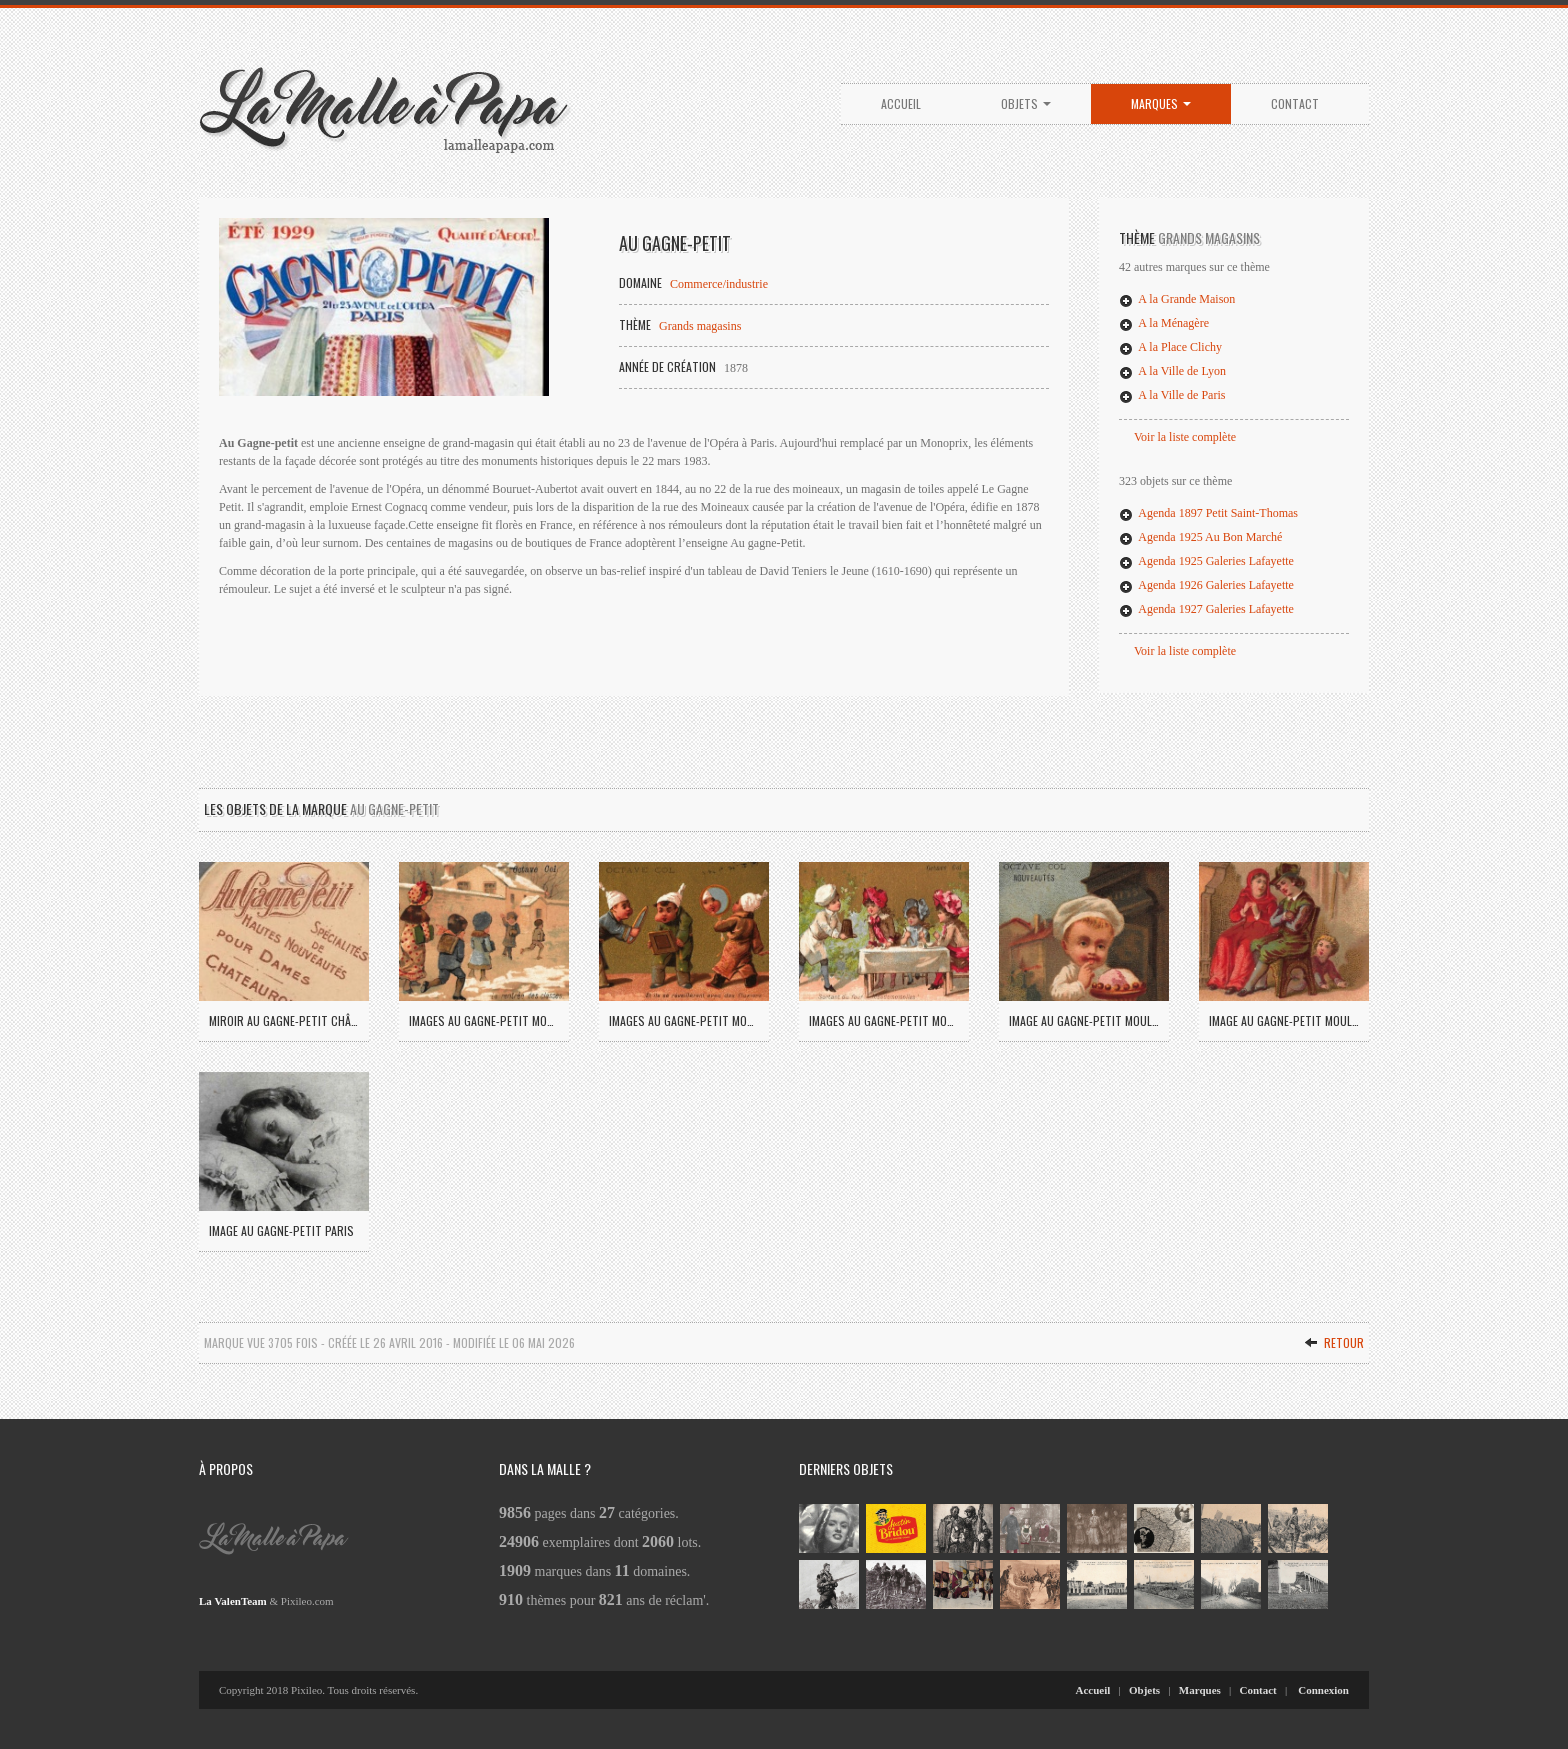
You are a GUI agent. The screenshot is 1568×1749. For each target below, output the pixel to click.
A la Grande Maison (1177, 299)
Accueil (901, 103)
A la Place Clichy (1170, 347)
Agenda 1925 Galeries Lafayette (1206, 561)
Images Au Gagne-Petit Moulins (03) (884, 1020)
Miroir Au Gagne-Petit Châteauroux (284, 1020)
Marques (1161, 103)
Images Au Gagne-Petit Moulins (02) (684, 1020)
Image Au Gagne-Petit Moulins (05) (1284, 1020)
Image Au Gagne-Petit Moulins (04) (1084, 1020)
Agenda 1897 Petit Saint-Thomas (1208, 513)
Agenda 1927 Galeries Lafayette (1206, 609)
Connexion (1323, 1690)
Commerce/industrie (719, 284)
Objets (1026, 103)
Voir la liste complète (1185, 437)
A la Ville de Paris (1172, 395)
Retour (1334, 1342)
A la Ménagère (1164, 323)
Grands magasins (700, 326)
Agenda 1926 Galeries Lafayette (1206, 585)
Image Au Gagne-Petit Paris (281, 1230)
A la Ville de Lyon (1172, 371)
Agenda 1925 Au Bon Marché (1200, 537)
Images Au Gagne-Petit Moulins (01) (484, 1020)
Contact (1295, 103)
